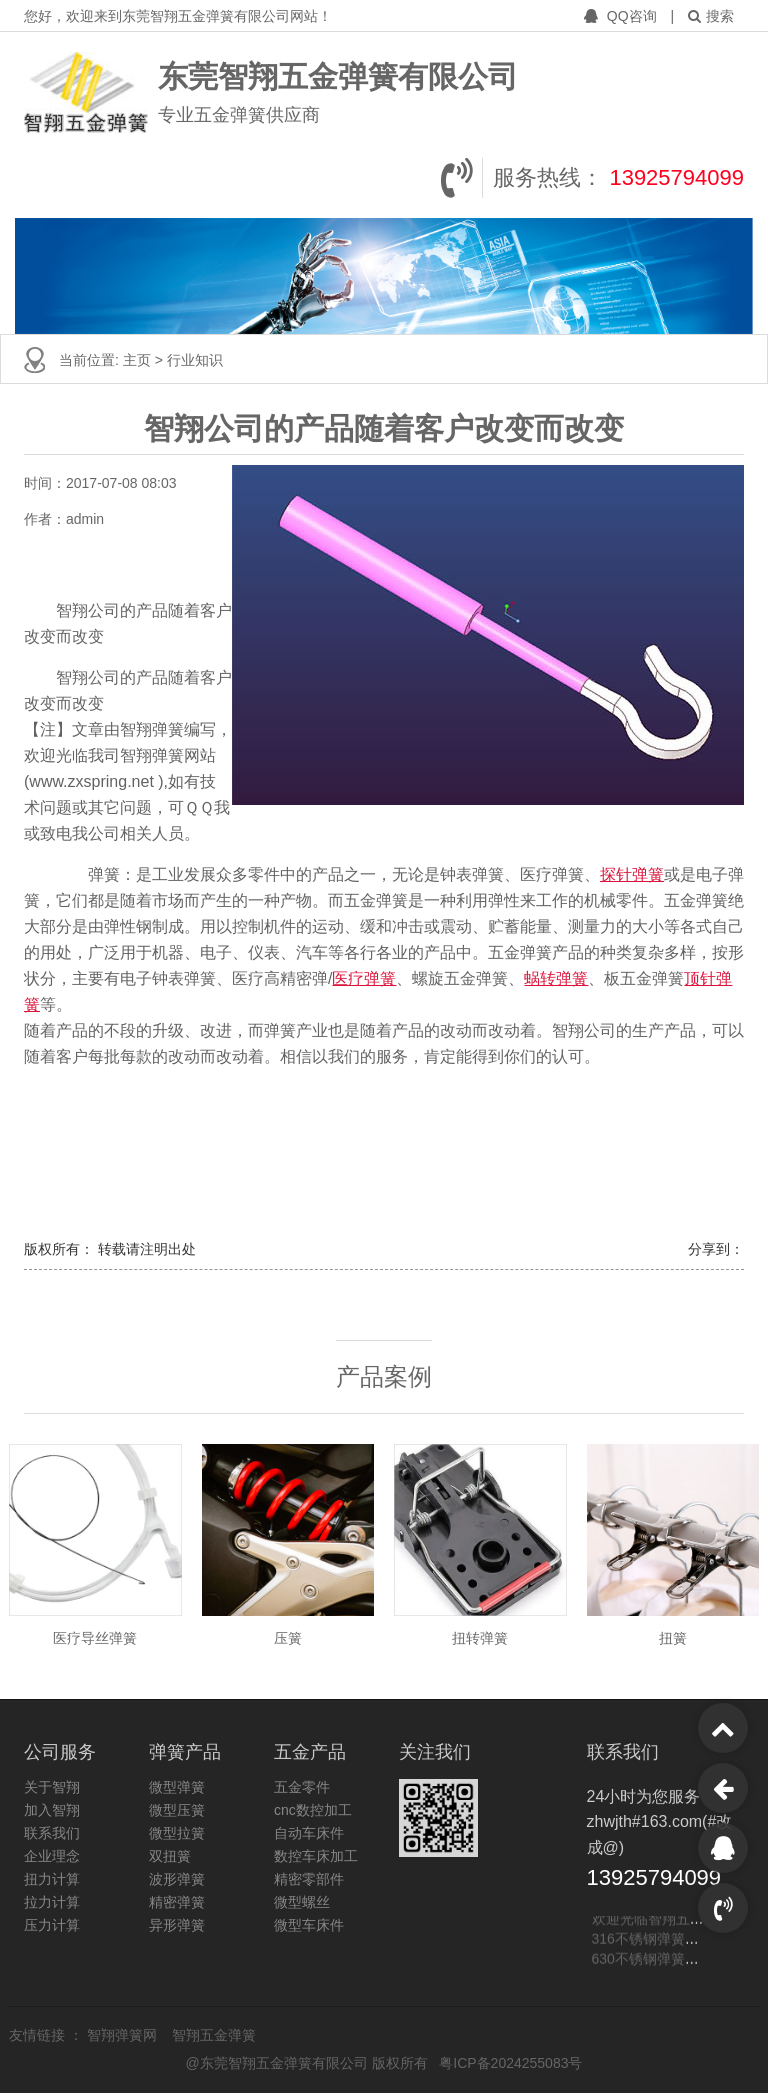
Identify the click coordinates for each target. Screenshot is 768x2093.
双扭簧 (170, 1856)
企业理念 (52, 1856)
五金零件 (302, 1787)
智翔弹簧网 (124, 2035)
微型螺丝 (302, 1902)
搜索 (711, 16)
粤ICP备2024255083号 (510, 2063)
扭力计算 (52, 1879)
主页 (139, 360)
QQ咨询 (622, 16)
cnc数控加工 (313, 1810)
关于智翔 (52, 1787)
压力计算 (52, 1925)
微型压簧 (177, 1810)
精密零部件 (309, 1879)
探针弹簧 (632, 874)
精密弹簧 (177, 1902)
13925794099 (676, 177)
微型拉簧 (177, 1833)
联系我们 (52, 1833)
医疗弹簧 (364, 978)
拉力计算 (52, 1902)
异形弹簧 (177, 1925)
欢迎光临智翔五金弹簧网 (669, 1920)
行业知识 (195, 360)
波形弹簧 (177, 1879)
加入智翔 (52, 1810)
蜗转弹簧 (556, 978)
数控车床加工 (316, 1856)
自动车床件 (309, 1833)
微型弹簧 (177, 1787)
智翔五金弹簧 (214, 2035)
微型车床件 (309, 1925)
